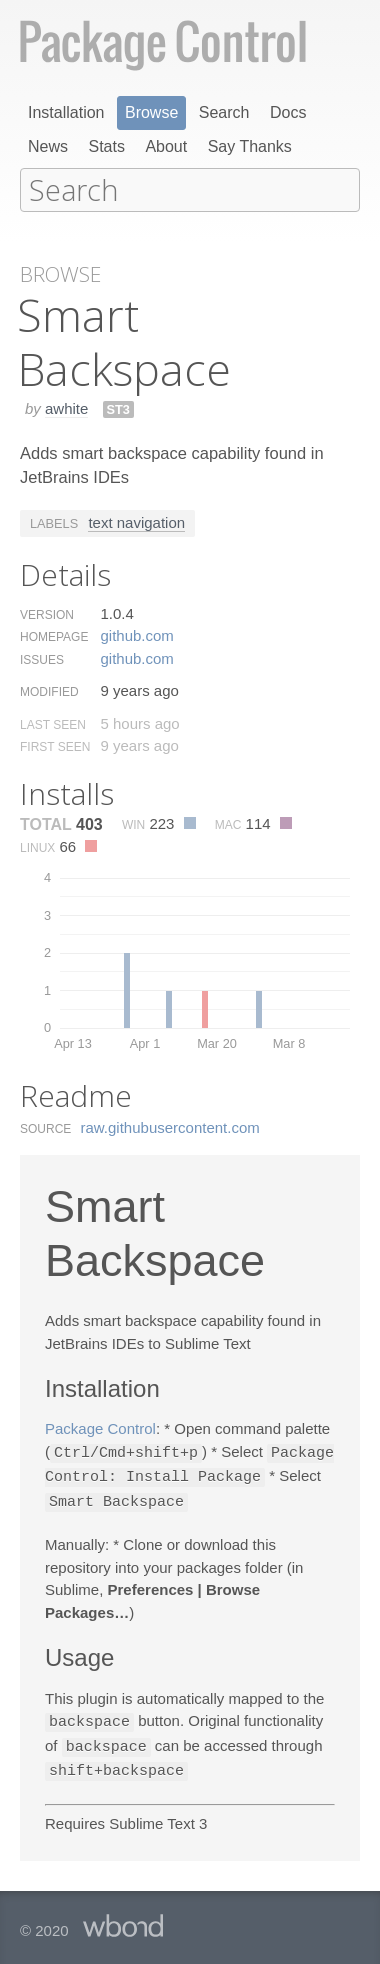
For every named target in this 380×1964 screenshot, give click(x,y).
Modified (49, 690)
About (166, 146)
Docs (288, 112)
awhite (66, 406)
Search (224, 112)
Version (47, 613)
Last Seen (53, 723)
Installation (66, 112)
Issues (42, 658)
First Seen (55, 745)
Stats (106, 146)
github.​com (136, 633)
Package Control (100, 1426)
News (48, 146)
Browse (151, 112)
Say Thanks (250, 146)
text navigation (136, 520)
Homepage (54, 635)
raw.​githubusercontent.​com (170, 1125)
